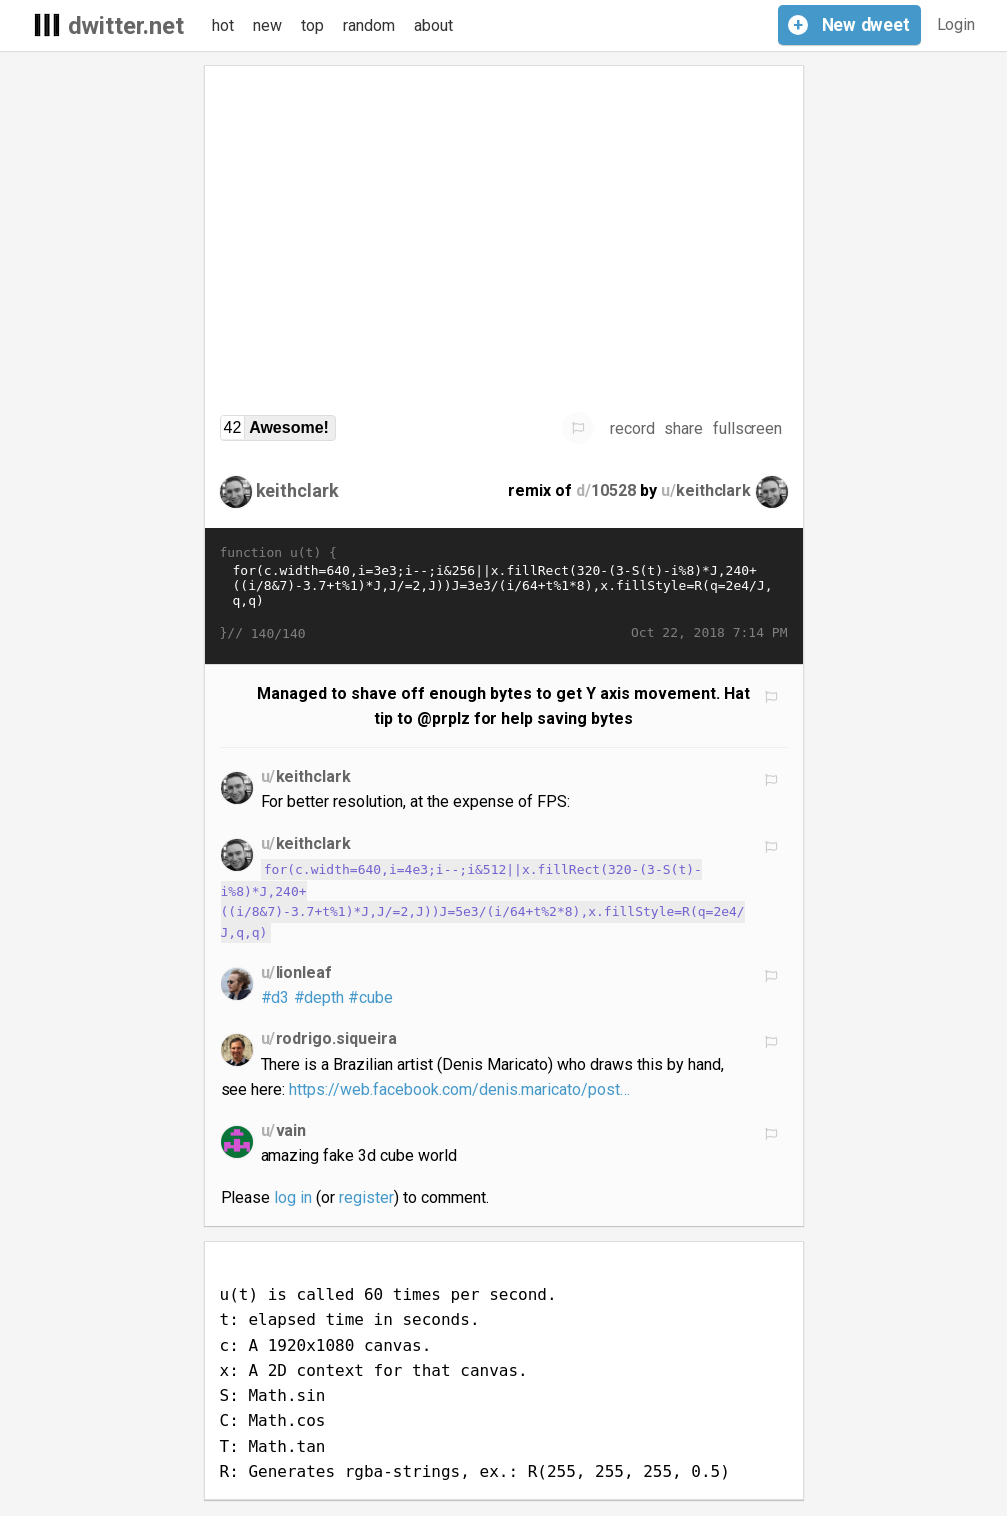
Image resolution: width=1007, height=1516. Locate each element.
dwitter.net (126, 26)
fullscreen (748, 428)
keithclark (298, 490)
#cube (370, 997)
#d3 (275, 997)
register (366, 1197)
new (267, 25)
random (369, 25)
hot (223, 25)
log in (293, 1197)
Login (956, 24)
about (433, 25)
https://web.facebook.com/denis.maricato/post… (459, 1089)
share (683, 428)
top (312, 25)
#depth (319, 997)
